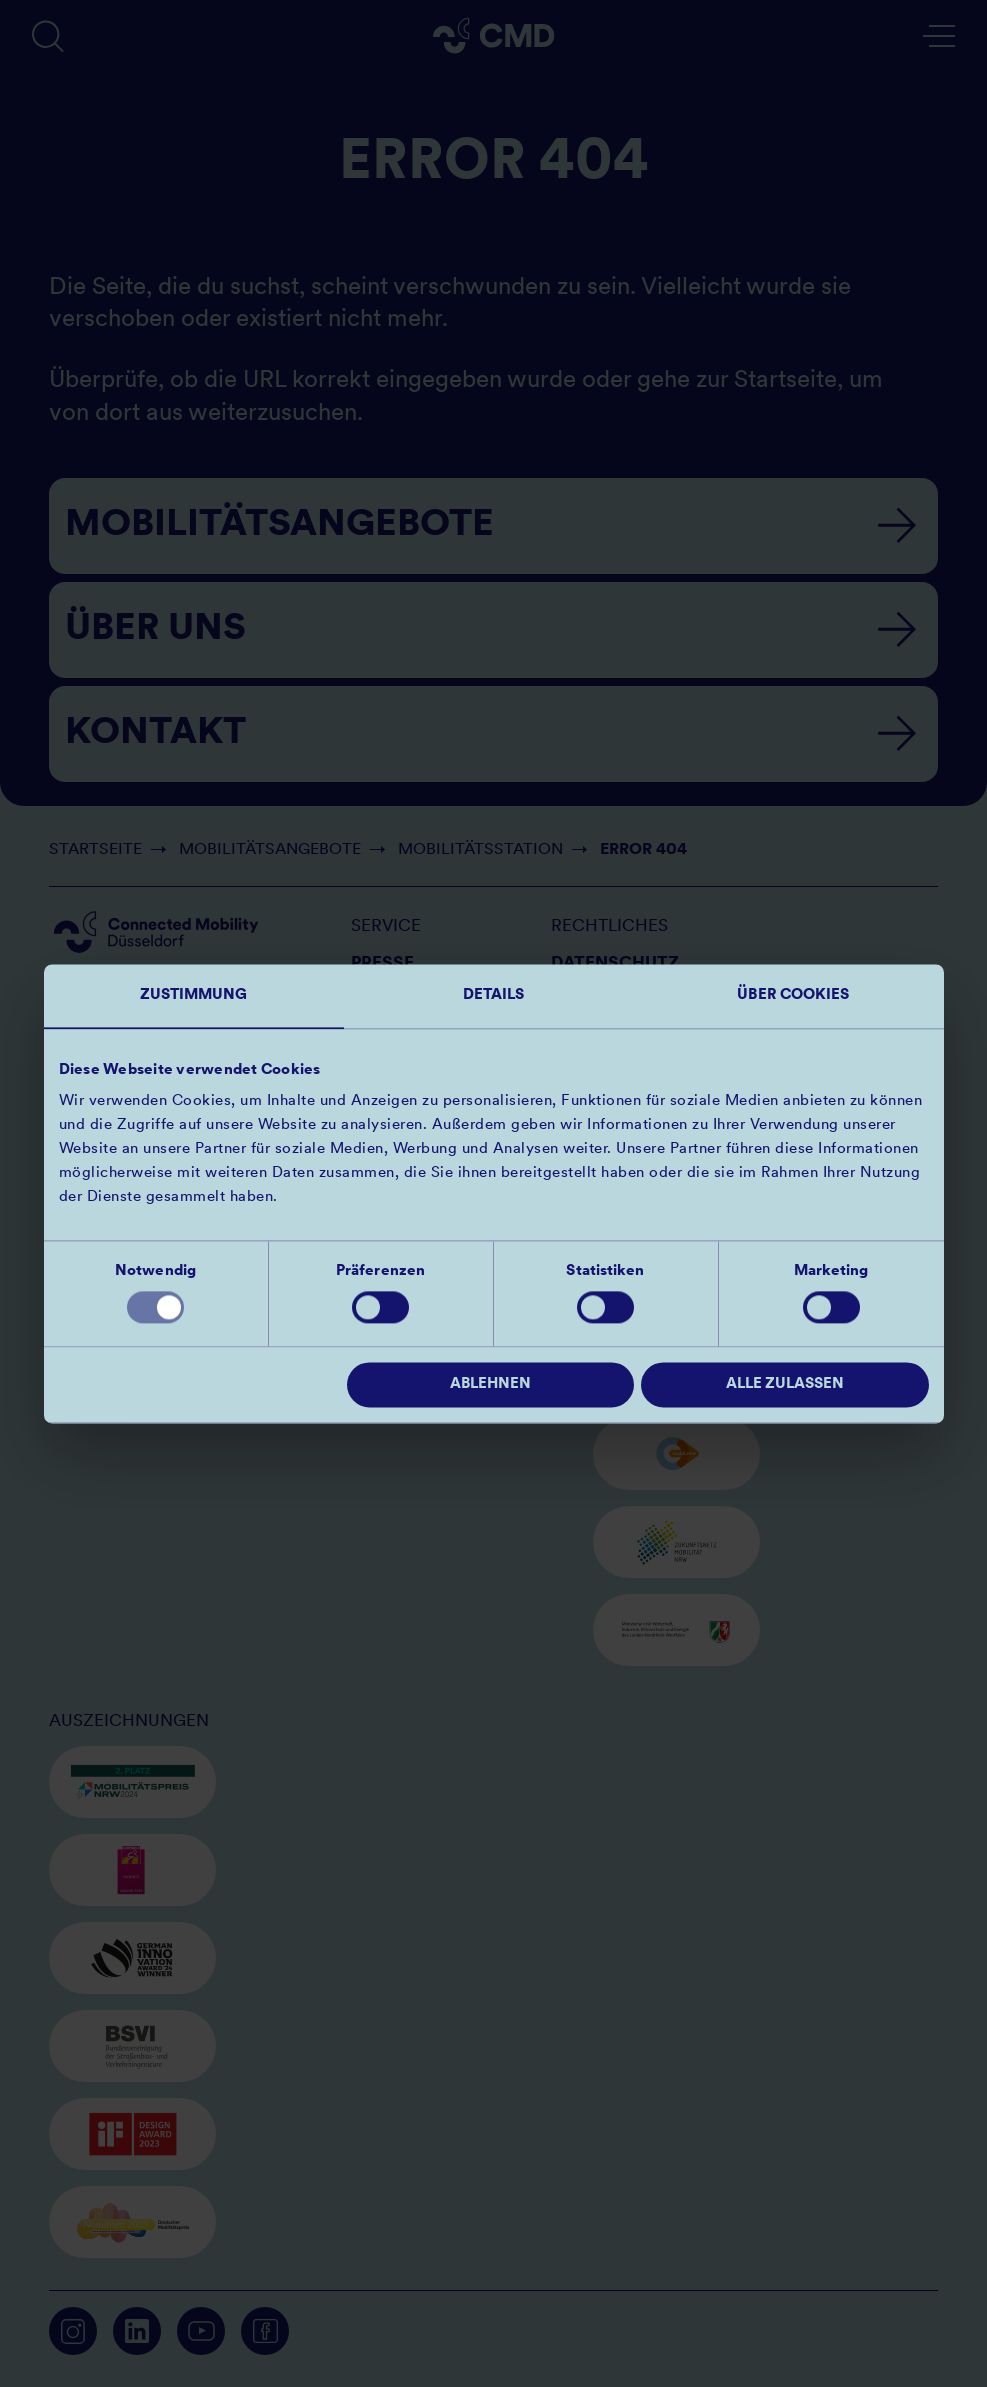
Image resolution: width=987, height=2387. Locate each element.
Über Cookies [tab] (793, 995)
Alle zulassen (785, 1384)
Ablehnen (490, 1384)
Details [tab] (494, 995)
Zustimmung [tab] (194, 995)
